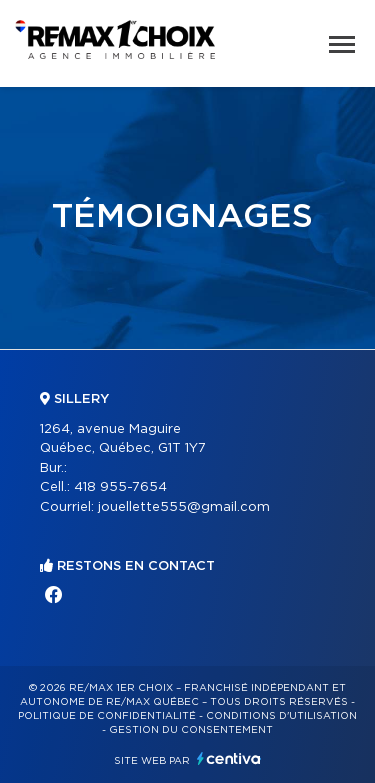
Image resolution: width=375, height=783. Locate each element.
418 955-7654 (120, 487)
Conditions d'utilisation (281, 716)
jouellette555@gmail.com (184, 507)
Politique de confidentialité (107, 716)
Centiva (229, 758)
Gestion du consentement (191, 730)
